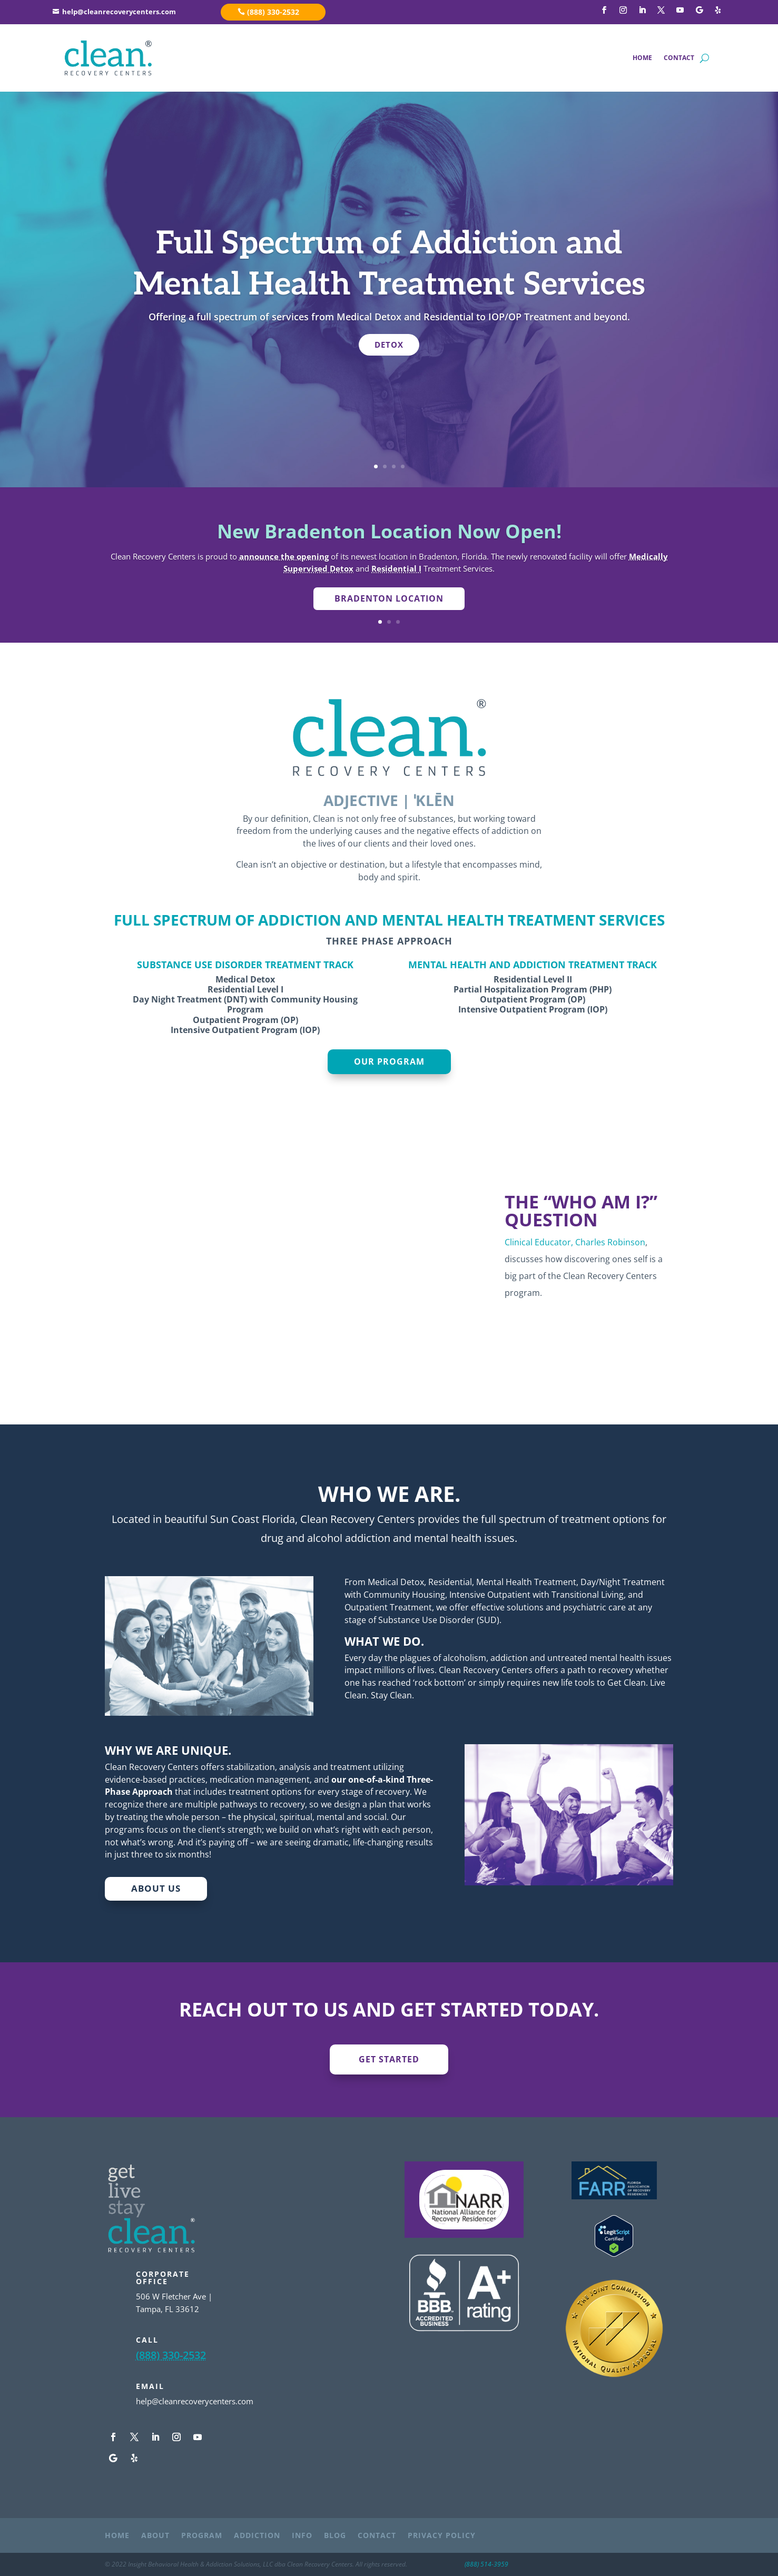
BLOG (335, 2536)
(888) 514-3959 (486, 2564)
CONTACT (679, 57)
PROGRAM (201, 2536)
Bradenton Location (389, 598)
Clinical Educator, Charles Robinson (575, 1242)
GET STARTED (389, 2059)
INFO (302, 2536)
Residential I (396, 568)
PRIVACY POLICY (442, 2536)
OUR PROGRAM (389, 1061)
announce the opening (284, 555)
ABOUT (155, 2536)
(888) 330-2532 (273, 12)
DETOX (389, 344)
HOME (642, 57)
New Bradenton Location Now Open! (389, 531)
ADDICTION (257, 2536)
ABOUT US (156, 1888)
